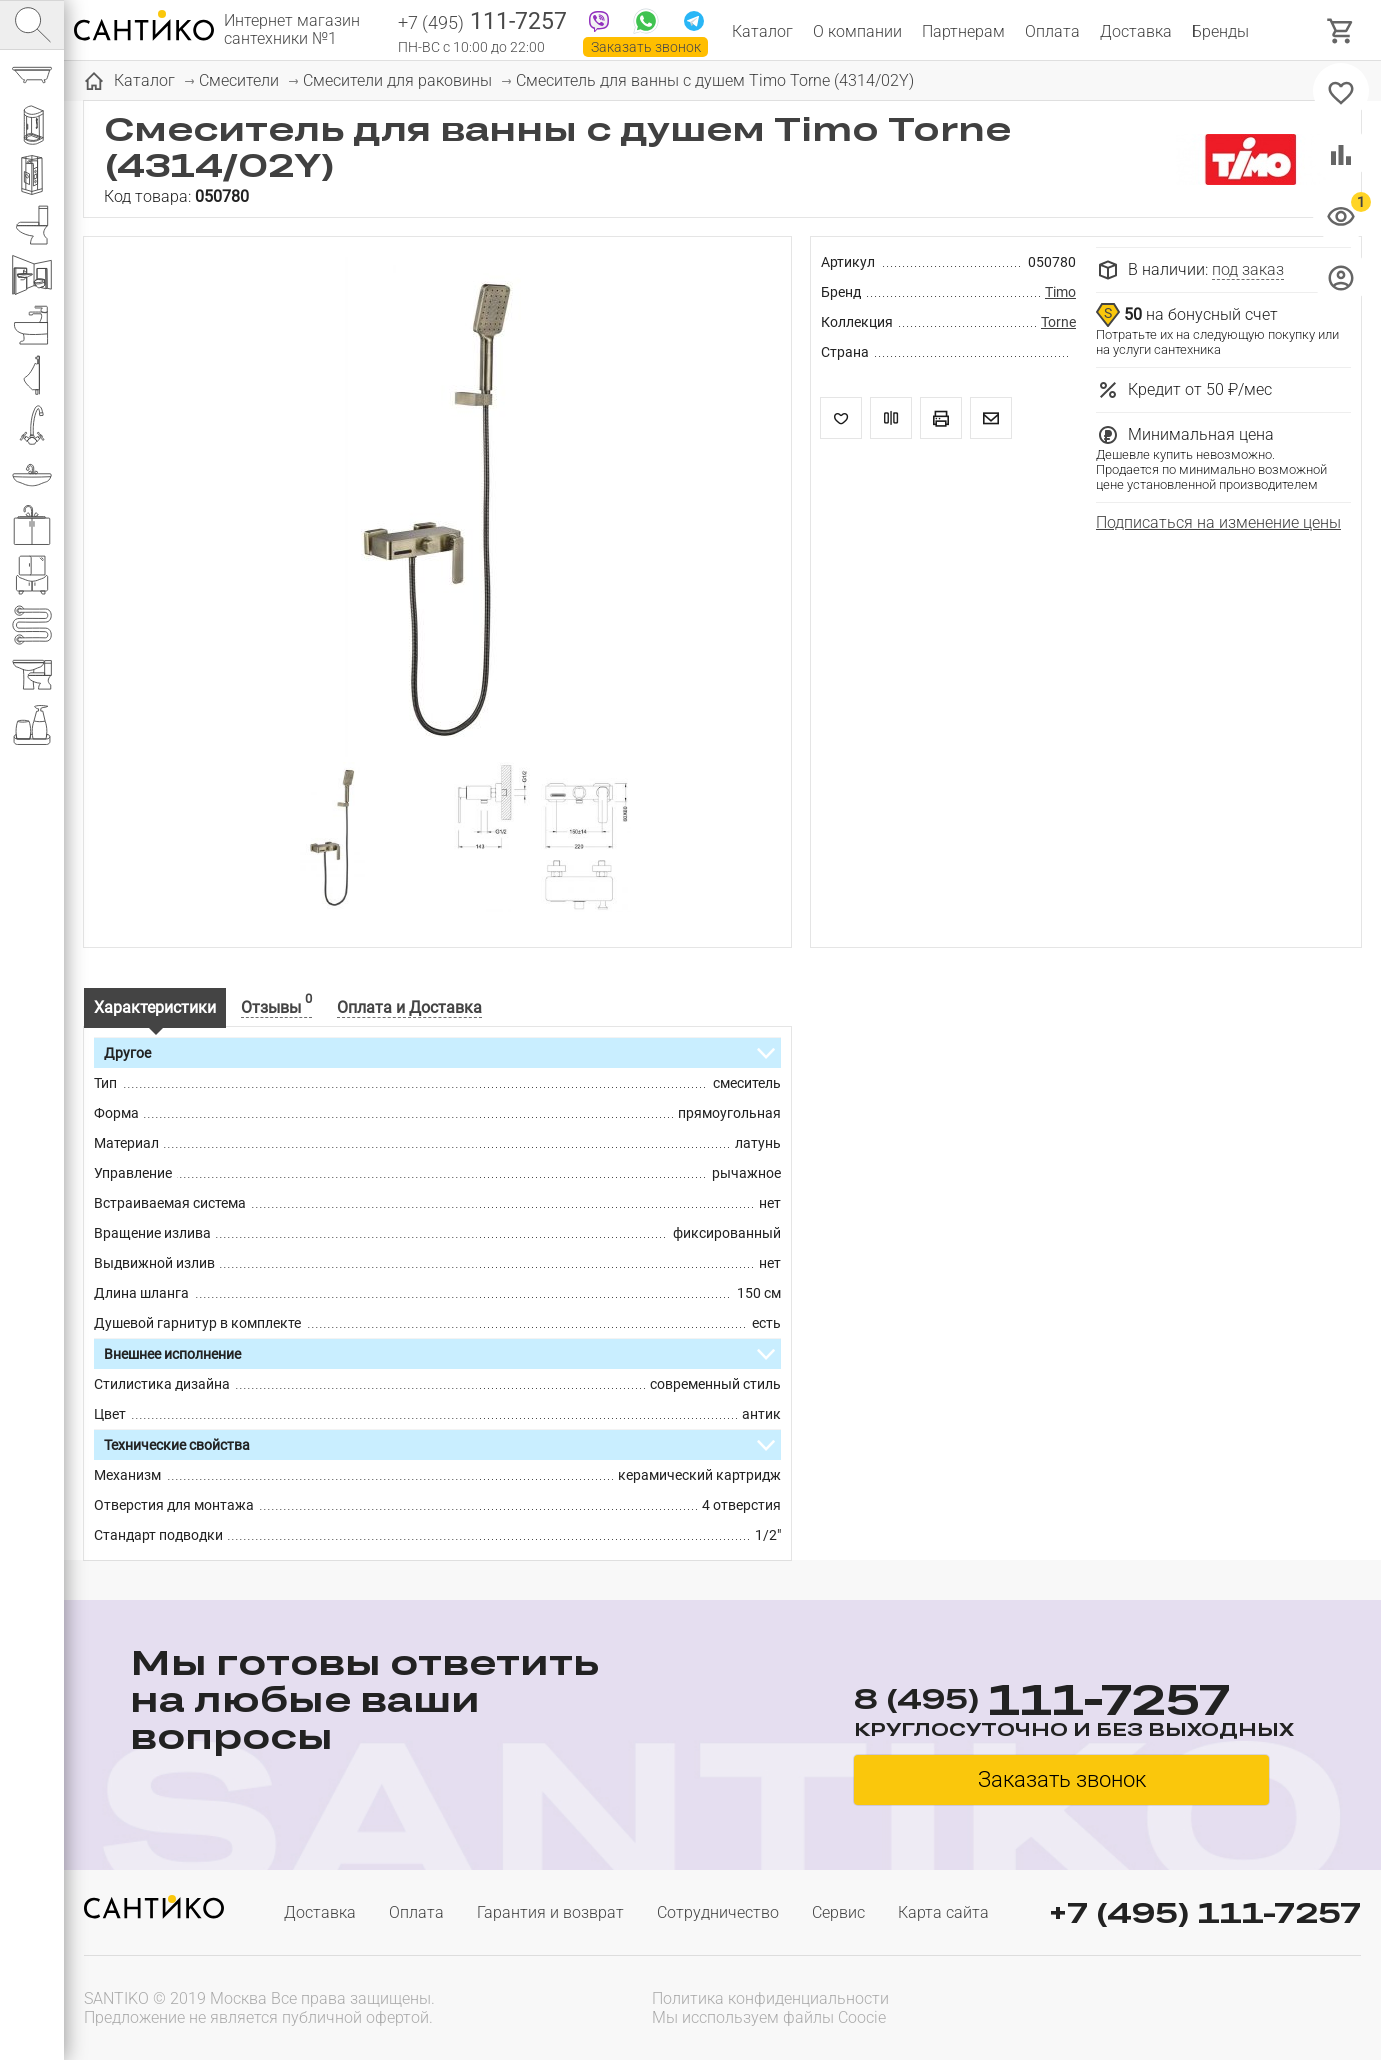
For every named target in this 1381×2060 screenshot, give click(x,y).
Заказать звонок (646, 47)
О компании (857, 31)
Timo (1060, 292)
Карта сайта (943, 1912)
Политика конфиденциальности (770, 1998)
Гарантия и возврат (550, 1912)
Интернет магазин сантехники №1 (292, 30)
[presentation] (1233, 2006)
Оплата (1052, 31)
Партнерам (963, 31)
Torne (1058, 322)
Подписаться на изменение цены (1218, 522)
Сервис (838, 1912)
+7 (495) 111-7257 (1205, 1912)
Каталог (762, 31)
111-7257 (482, 23)
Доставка (1136, 31)
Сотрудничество (718, 1912)
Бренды (1220, 31)
